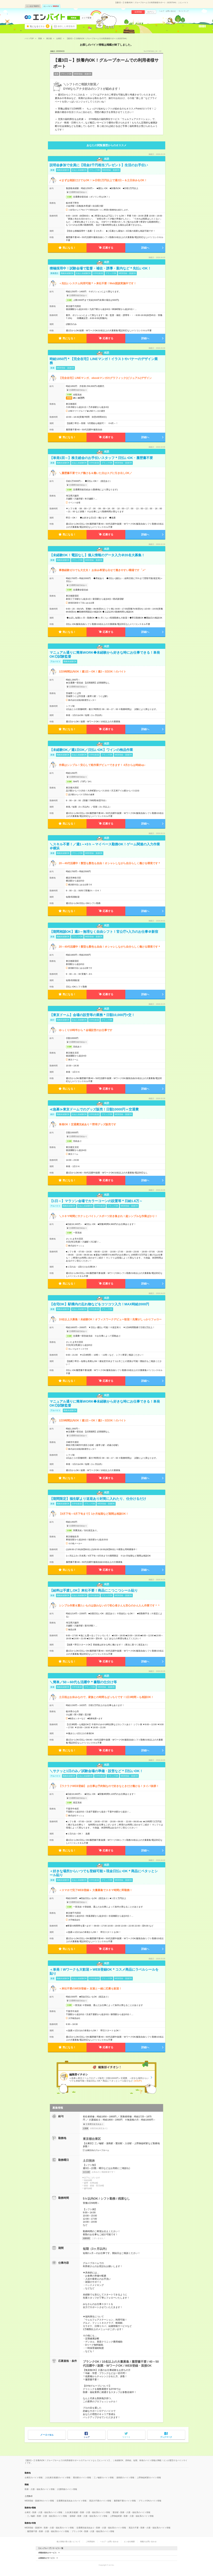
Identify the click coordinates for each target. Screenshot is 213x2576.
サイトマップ (184, 11)
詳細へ (145, 247)
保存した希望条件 (66, 26)
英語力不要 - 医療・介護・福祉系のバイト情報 (149, 2528)
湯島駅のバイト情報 (125, 2477)
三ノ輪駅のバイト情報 (104, 2477)
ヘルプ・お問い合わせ (167, 11)
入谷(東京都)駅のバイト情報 (57, 2477)
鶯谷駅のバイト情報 (82, 2477)
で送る (47, 2434)
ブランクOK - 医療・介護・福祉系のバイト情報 (93, 2531)
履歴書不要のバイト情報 (125, 2501)
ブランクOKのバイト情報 (149, 2501)
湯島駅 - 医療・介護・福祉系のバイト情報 (88, 2516)
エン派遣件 (33, 6)
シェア (87, 2437)
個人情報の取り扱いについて (68, 2542)
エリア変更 (87, 18)
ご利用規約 (90, 2542)
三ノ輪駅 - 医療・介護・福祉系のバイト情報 (47, 2516)
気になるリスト (39, 26)
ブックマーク (166, 2437)
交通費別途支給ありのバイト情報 (72, 2501)
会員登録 (138, 12)
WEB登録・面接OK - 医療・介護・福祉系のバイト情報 (49, 2528)
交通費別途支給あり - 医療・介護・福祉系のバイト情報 (101, 2528)
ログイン (151, 12)
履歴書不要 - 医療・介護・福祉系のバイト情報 (48, 2531)
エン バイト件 (51, 6)
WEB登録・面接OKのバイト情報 (39, 2501)
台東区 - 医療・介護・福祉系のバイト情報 (43, 2512)
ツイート (126, 2437)
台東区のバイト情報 (34, 2477)
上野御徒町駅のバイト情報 (149, 2477)
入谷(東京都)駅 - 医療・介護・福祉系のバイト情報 (87, 2512)
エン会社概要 (129, 2542)
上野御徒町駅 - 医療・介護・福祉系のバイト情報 (132, 2516)
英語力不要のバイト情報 (100, 2501)
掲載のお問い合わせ (148, 2542)
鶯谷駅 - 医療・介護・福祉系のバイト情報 (131, 2512)
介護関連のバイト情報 (67, 2489)
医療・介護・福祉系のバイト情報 (40, 2489)
